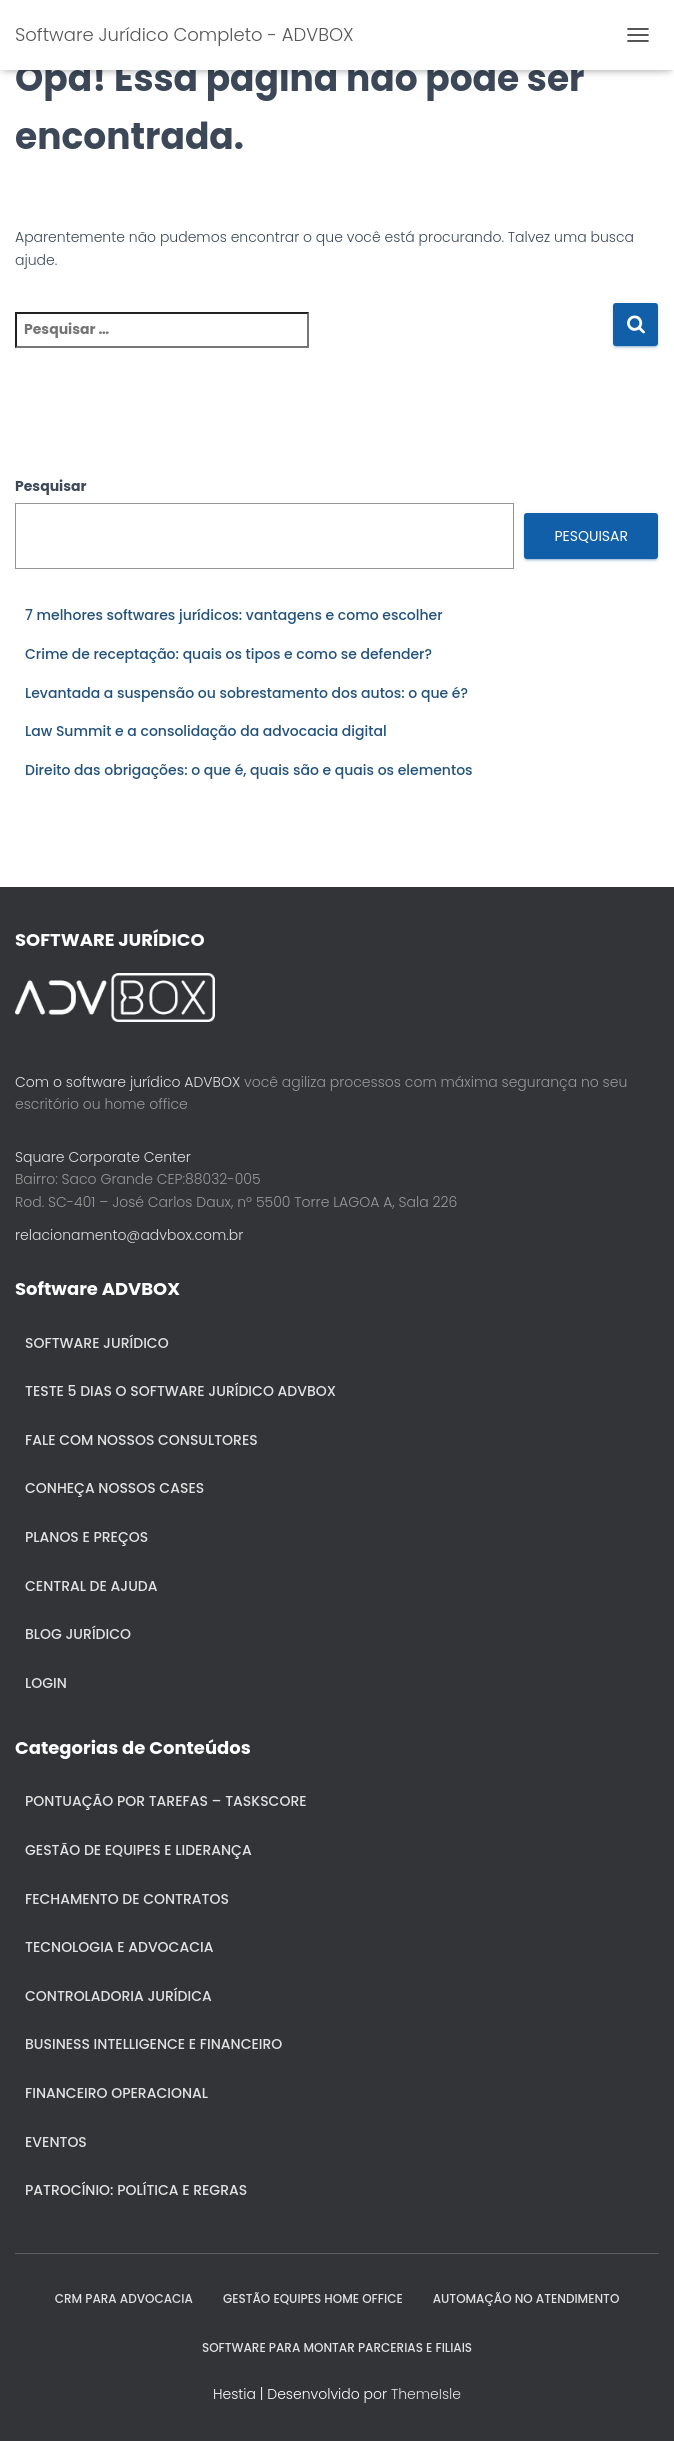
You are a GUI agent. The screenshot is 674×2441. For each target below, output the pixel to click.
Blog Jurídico (78, 1634)
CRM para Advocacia (124, 2298)
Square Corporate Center (103, 1157)
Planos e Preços (86, 1537)
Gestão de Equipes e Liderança (138, 1850)
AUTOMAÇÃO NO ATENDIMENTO (526, 2298)
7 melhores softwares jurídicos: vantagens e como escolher (234, 615)
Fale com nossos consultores (141, 1440)
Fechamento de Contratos (127, 1899)
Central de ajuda (91, 1586)
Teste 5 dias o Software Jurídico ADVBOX (180, 1391)
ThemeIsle (426, 2394)
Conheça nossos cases (114, 1488)
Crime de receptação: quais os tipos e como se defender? (228, 654)
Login (46, 1683)
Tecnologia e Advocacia (119, 1947)
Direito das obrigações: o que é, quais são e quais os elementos (249, 770)
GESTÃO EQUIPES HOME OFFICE (313, 2298)
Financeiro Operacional (116, 2093)
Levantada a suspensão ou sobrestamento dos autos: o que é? (246, 693)
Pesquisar (51, 486)
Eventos (56, 2142)
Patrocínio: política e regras (136, 2190)
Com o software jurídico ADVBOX (127, 1082)
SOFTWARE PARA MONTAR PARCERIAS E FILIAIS (337, 2347)
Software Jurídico (97, 1343)
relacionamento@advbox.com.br (129, 1235)
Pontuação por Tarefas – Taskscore (166, 1801)
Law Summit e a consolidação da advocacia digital (206, 731)
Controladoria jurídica (118, 1996)
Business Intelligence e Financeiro (153, 2044)
